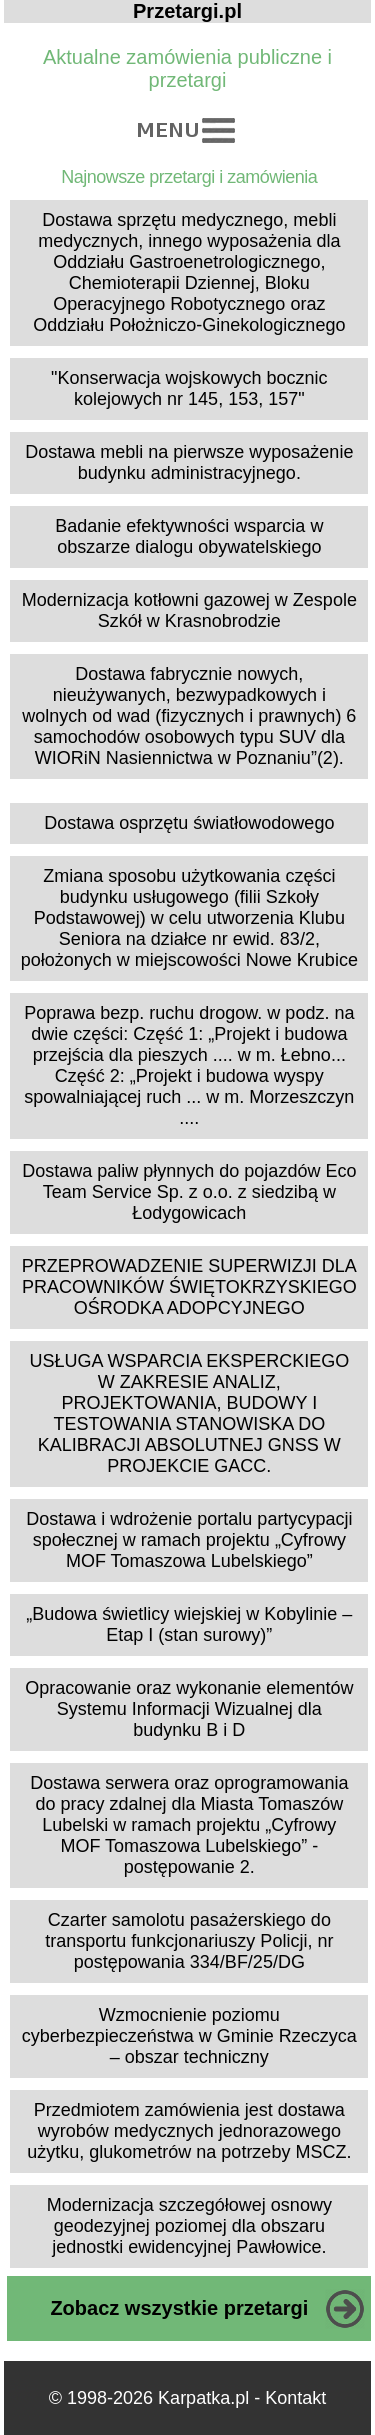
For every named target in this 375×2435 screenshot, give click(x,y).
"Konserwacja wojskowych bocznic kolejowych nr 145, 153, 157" (189, 388)
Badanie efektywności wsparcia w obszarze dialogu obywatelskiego (189, 536)
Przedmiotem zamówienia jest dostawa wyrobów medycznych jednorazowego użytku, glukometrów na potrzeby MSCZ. (189, 2131)
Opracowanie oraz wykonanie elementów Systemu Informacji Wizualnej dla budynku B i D (189, 1709)
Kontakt (295, 2398)
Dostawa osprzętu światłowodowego (189, 823)
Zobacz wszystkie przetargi (179, 2308)
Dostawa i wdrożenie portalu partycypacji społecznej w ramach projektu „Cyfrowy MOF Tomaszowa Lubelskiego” (189, 1540)
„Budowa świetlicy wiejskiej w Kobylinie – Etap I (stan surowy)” (189, 1624)
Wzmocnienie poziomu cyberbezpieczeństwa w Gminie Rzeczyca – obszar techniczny (189, 2036)
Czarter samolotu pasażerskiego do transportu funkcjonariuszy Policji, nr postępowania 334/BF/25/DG (189, 1941)
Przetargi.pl (187, 11)
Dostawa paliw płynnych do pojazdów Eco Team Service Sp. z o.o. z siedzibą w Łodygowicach (189, 1192)
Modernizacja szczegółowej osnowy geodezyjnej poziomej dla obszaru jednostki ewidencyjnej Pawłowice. (189, 2226)
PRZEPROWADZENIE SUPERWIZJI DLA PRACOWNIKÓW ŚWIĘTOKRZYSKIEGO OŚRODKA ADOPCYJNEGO (189, 1287)
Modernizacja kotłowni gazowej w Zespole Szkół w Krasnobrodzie (189, 610)
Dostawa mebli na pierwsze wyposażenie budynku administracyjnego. (189, 462)
